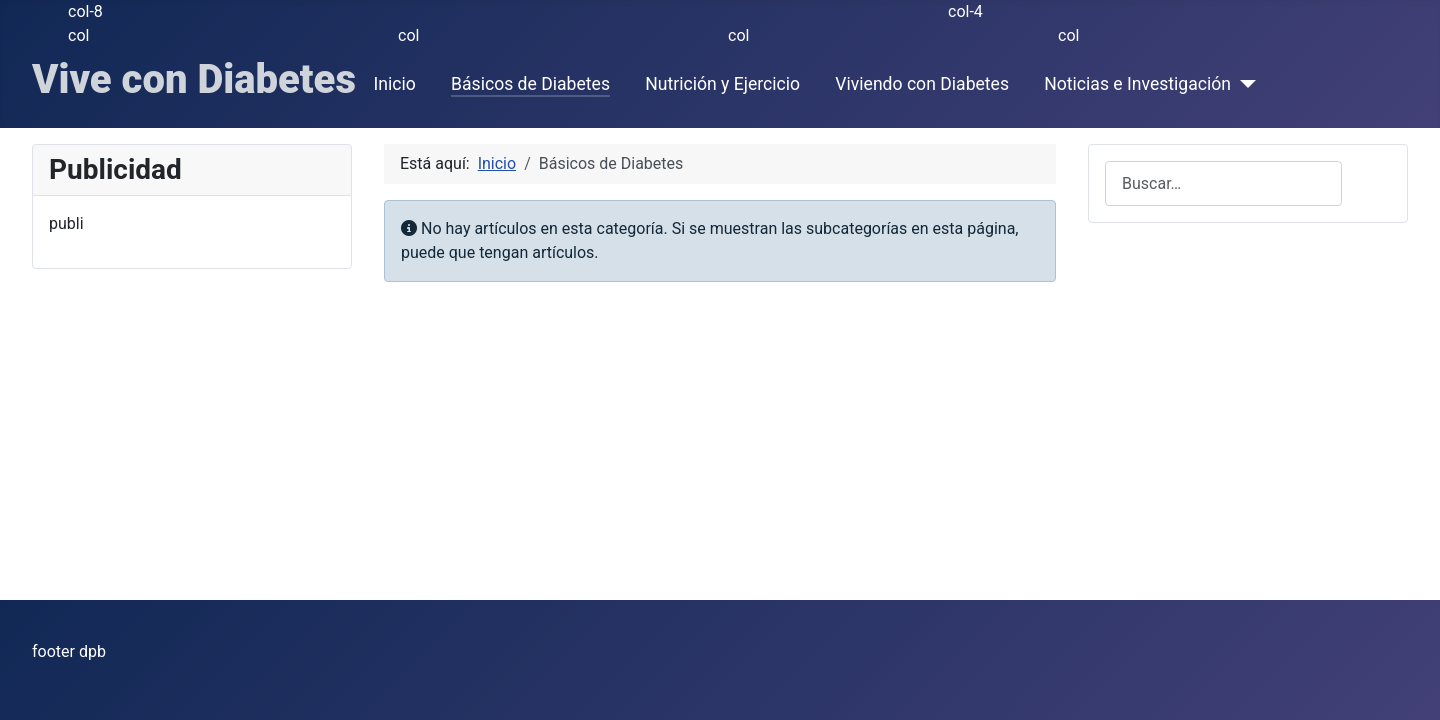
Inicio (395, 84)
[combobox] (1223, 183)
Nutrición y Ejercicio (722, 84)
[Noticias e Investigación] (1243, 84)
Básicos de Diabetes (530, 84)
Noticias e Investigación (1137, 84)
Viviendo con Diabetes (922, 84)
